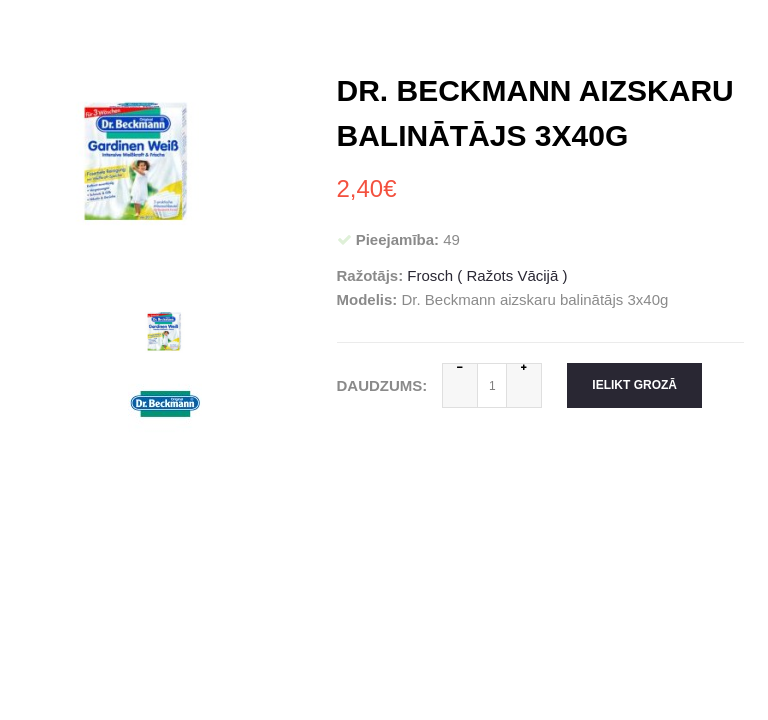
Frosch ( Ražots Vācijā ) (487, 275)
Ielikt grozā (634, 385)
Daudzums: (382, 385)
